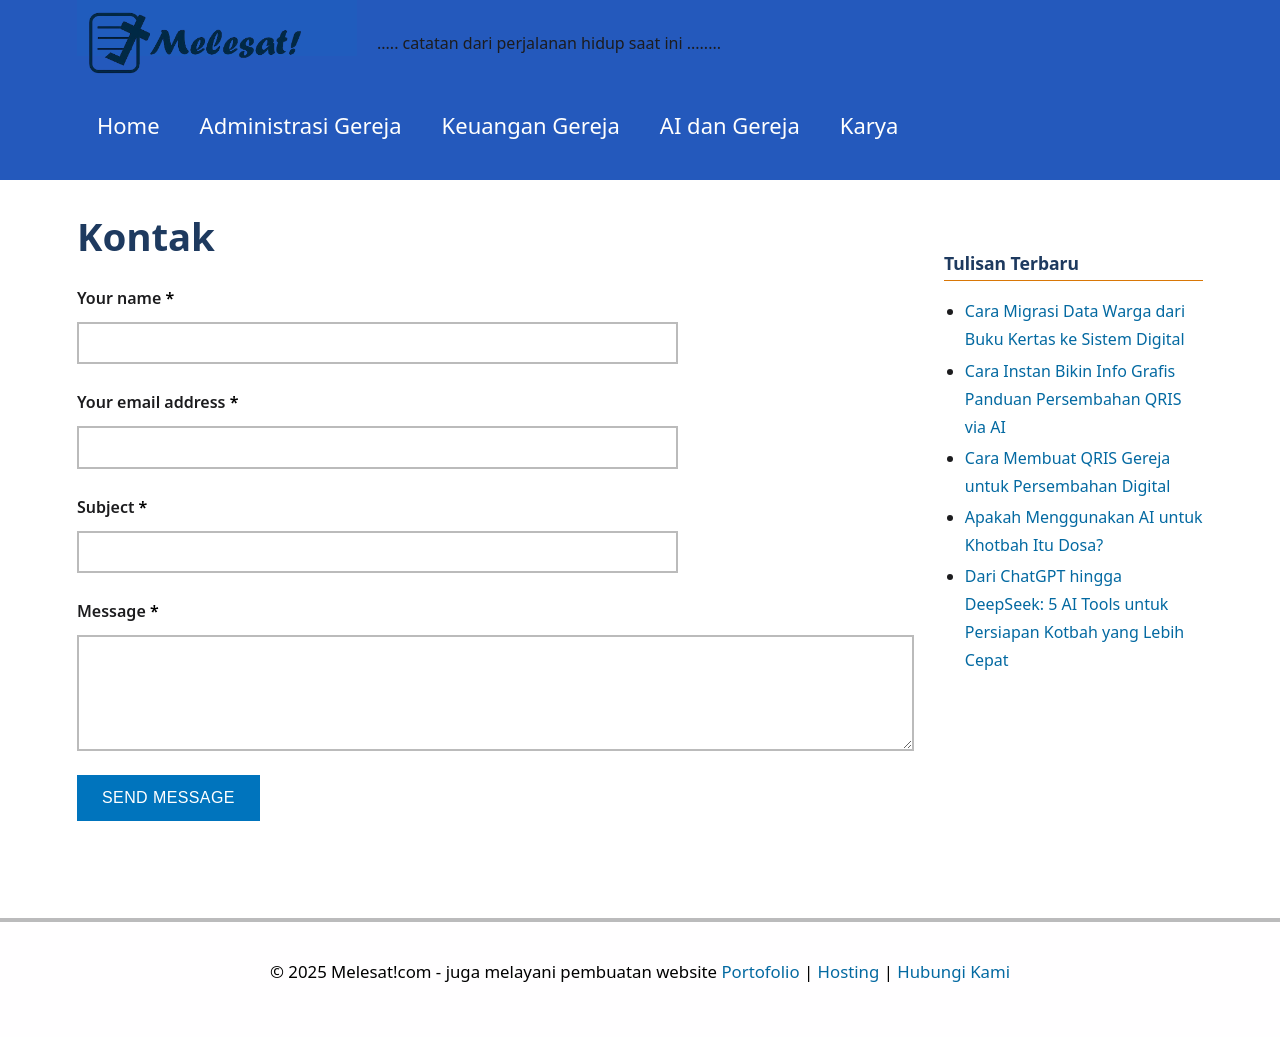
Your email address (157, 402)
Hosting (849, 971)
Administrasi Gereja (301, 125)
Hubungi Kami (953, 971)
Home (128, 125)
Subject (112, 507)
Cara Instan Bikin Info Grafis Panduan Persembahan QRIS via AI (1073, 399)
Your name (125, 298)
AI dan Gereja (730, 125)
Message (118, 611)
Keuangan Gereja (531, 125)
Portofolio (760, 971)
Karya (869, 125)
